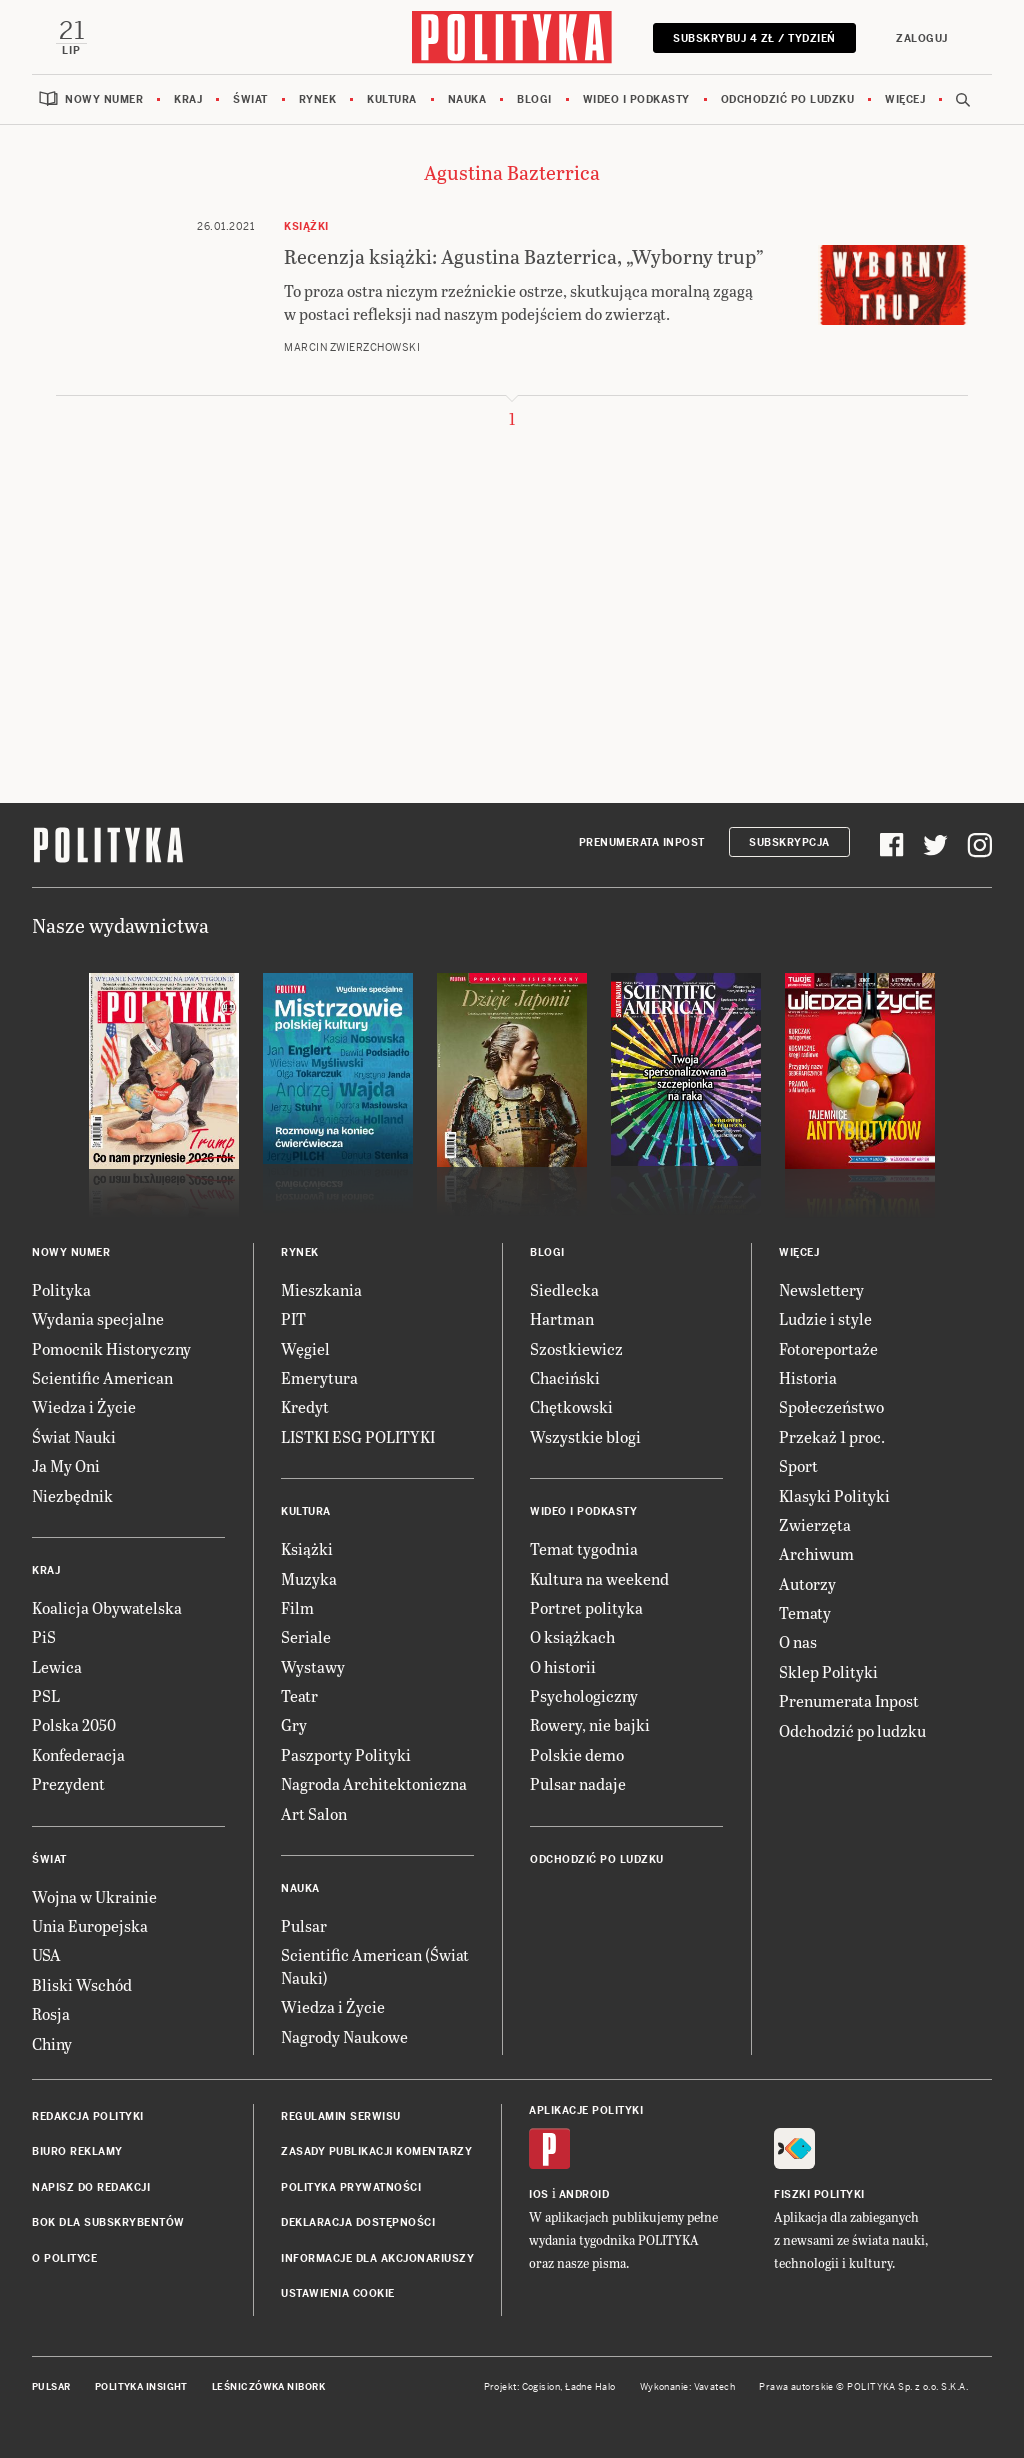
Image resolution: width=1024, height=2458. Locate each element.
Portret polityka (586, 1607)
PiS (44, 1636)
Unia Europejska (90, 1925)
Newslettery (821, 1289)
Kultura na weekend (599, 1578)
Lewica (57, 1666)
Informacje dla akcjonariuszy (377, 2258)
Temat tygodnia (584, 1548)
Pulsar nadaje (578, 1783)
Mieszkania (321, 1289)
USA (46, 1954)
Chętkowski (571, 1406)
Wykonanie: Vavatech (688, 2387)
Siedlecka (564, 1289)
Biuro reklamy (77, 2151)
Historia (808, 1377)
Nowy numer (104, 99)
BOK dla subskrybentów (108, 2222)
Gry (294, 1724)
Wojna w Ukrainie (94, 1896)
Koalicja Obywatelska (107, 1607)
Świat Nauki (74, 1436)
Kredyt (305, 1406)
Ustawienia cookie (338, 2293)
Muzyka (309, 1578)
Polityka (61, 1289)
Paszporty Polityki (346, 1754)
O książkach (572, 1636)
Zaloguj (922, 38)
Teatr (299, 1695)
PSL (46, 1695)
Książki (307, 1548)
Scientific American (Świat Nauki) (375, 1965)
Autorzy (807, 1583)
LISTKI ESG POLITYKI (358, 1436)
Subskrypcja (789, 842)
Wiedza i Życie (84, 1406)
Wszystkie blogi (585, 1436)
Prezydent (68, 1783)
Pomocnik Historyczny (111, 1348)
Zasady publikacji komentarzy (376, 2151)
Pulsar (304, 1925)
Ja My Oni (66, 1465)
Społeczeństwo (831, 1406)
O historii (563, 1666)
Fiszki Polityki (819, 2194)
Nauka (467, 99)
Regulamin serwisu (341, 2116)
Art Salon (314, 1813)
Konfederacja (78, 1754)
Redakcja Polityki (88, 2116)
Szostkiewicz (576, 1348)
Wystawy (313, 1666)
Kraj (188, 99)
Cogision (541, 2387)
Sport (798, 1465)
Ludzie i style (825, 1318)
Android (584, 2194)
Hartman (562, 1318)
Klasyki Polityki (834, 1495)
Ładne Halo (590, 2387)
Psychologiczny (584, 1695)
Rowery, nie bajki (590, 1724)
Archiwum (816, 1553)
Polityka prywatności (351, 2187)
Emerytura (319, 1377)
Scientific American (102, 1377)
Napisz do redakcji (91, 2187)
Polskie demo (577, 1754)
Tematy (805, 1612)
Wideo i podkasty (636, 99)
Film (297, 1607)
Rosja (51, 2013)
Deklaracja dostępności (358, 2222)
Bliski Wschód (82, 1984)
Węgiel (305, 1348)
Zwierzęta (815, 1524)
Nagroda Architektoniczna (374, 1783)
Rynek (318, 99)
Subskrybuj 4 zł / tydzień (754, 38)
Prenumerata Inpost (642, 842)
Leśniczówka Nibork (268, 2387)
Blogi (534, 99)
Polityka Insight (141, 2387)
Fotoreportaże (828, 1348)
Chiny (52, 2043)
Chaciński (565, 1377)
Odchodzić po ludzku (788, 99)
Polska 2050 (74, 1724)
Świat (250, 99)
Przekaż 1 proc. (832, 1436)
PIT (293, 1318)
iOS (539, 2194)
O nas (798, 1641)
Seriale (306, 1636)
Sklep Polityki (828, 1671)
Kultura (392, 99)
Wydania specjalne (98, 1318)
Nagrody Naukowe (344, 2036)
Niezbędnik (72, 1495)
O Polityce (64, 2258)
